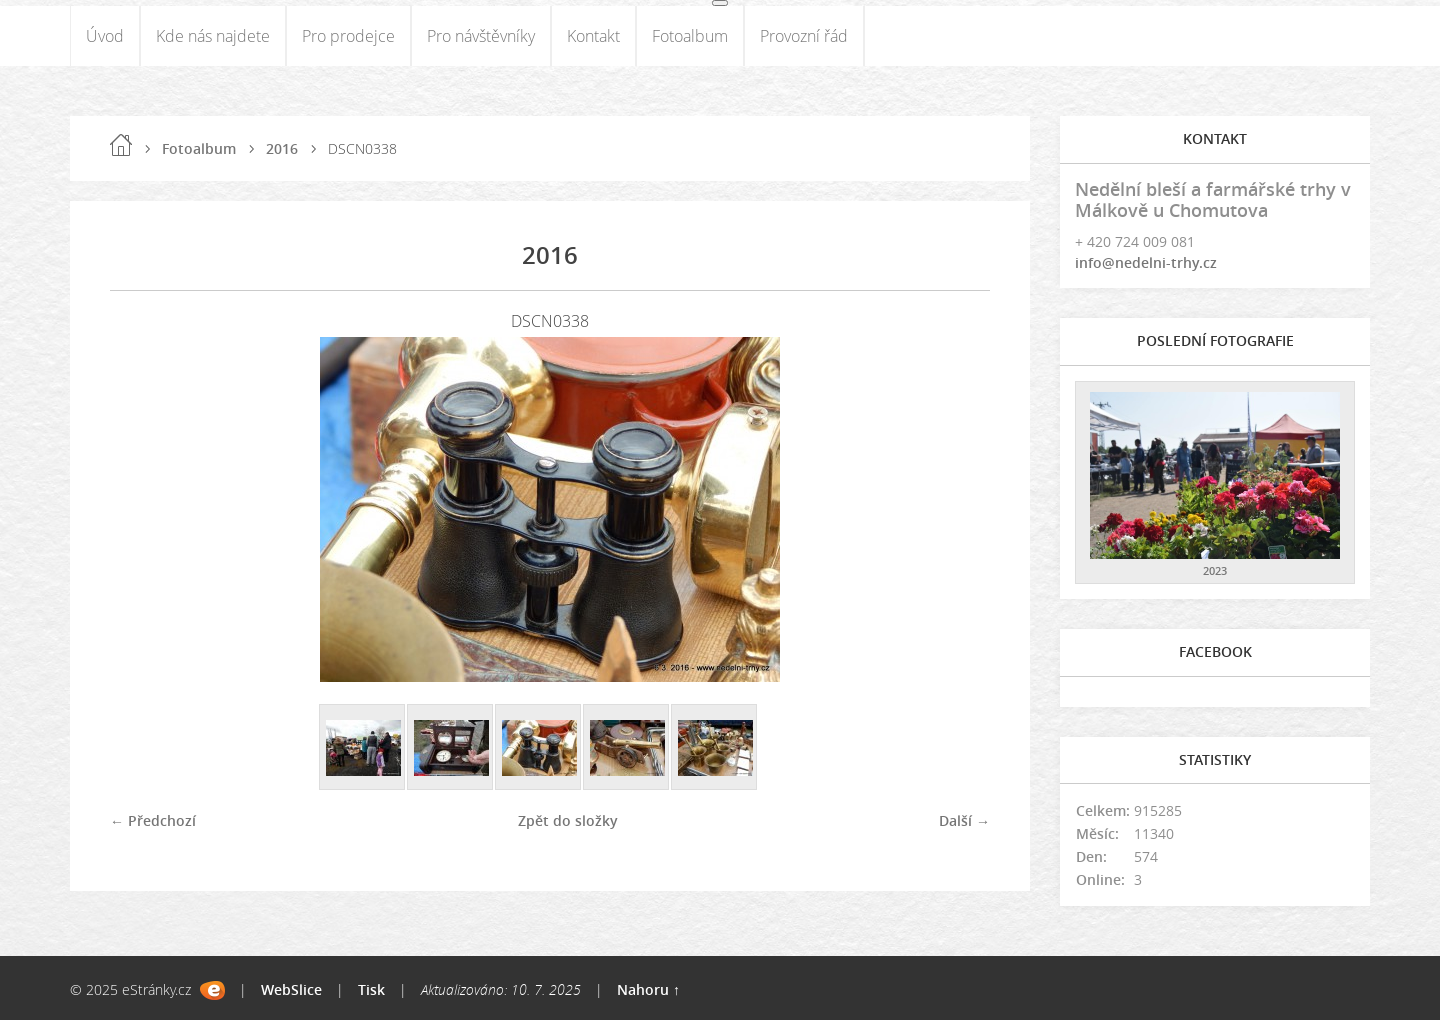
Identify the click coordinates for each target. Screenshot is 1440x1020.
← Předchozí (153, 820)
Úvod (105, 36)
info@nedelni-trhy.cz (1146, 262)
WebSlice (291, 989)
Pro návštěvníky (481, 36)
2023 (1215, 570)
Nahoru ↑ (648, 989)
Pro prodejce (348, 36)
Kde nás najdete (213, 36)
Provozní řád (804, 36)
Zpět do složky (568, 820)
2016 (282, 148)
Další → (964, 820)
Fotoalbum (690, 36)
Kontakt (593, 36)
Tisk (371, 989)
